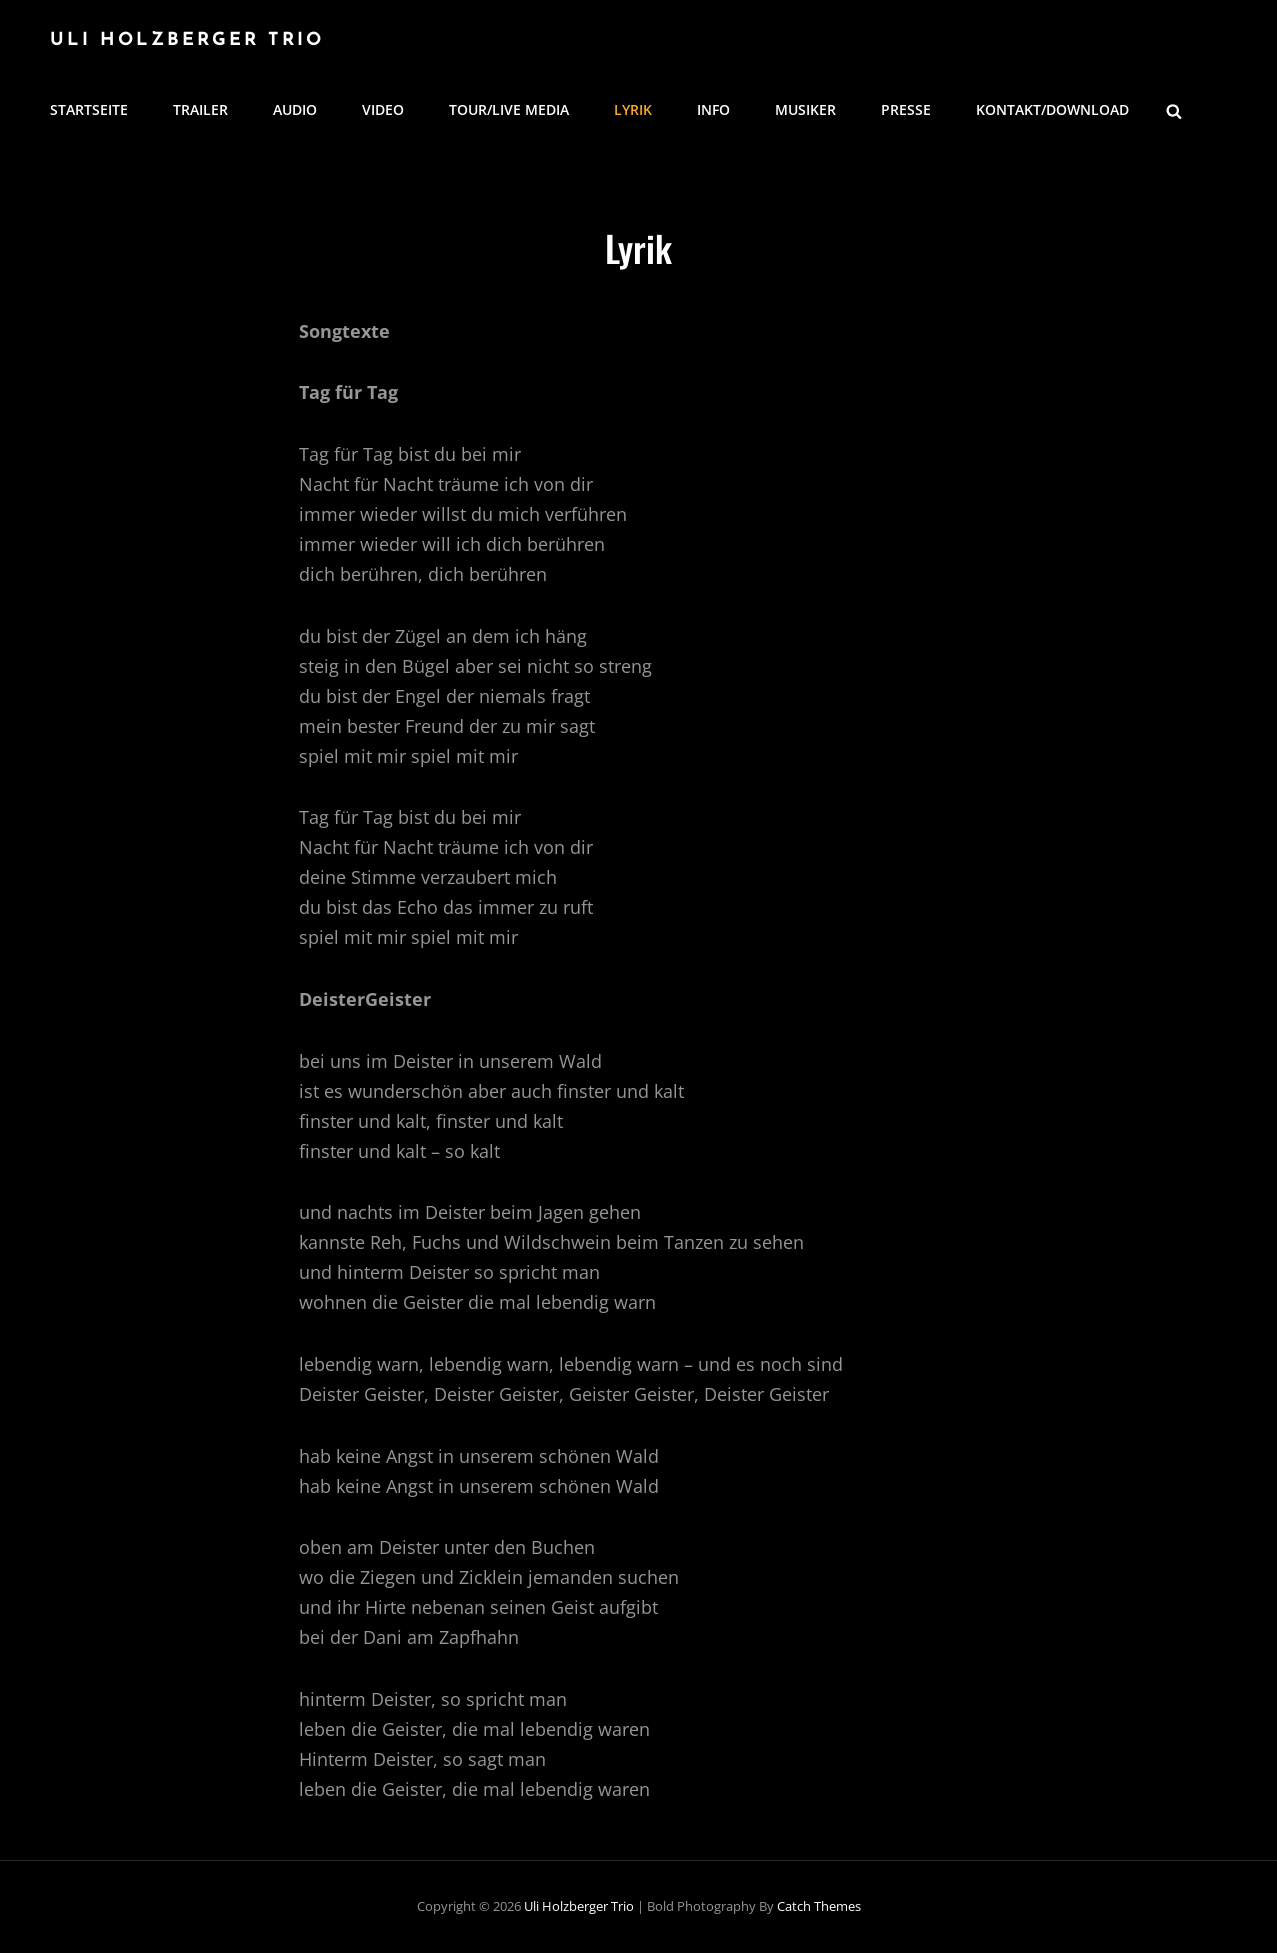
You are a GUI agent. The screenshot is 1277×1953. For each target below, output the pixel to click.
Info (713, 109)
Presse (906, 109)
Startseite (89, 109)
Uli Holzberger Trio (187, 40)
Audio (295, 109)
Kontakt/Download (1052, 109)
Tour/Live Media (509, 109)
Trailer (200, 109)
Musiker (805, 109)
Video (383, 109)
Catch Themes (819, 1906)
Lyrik (633, 109)
